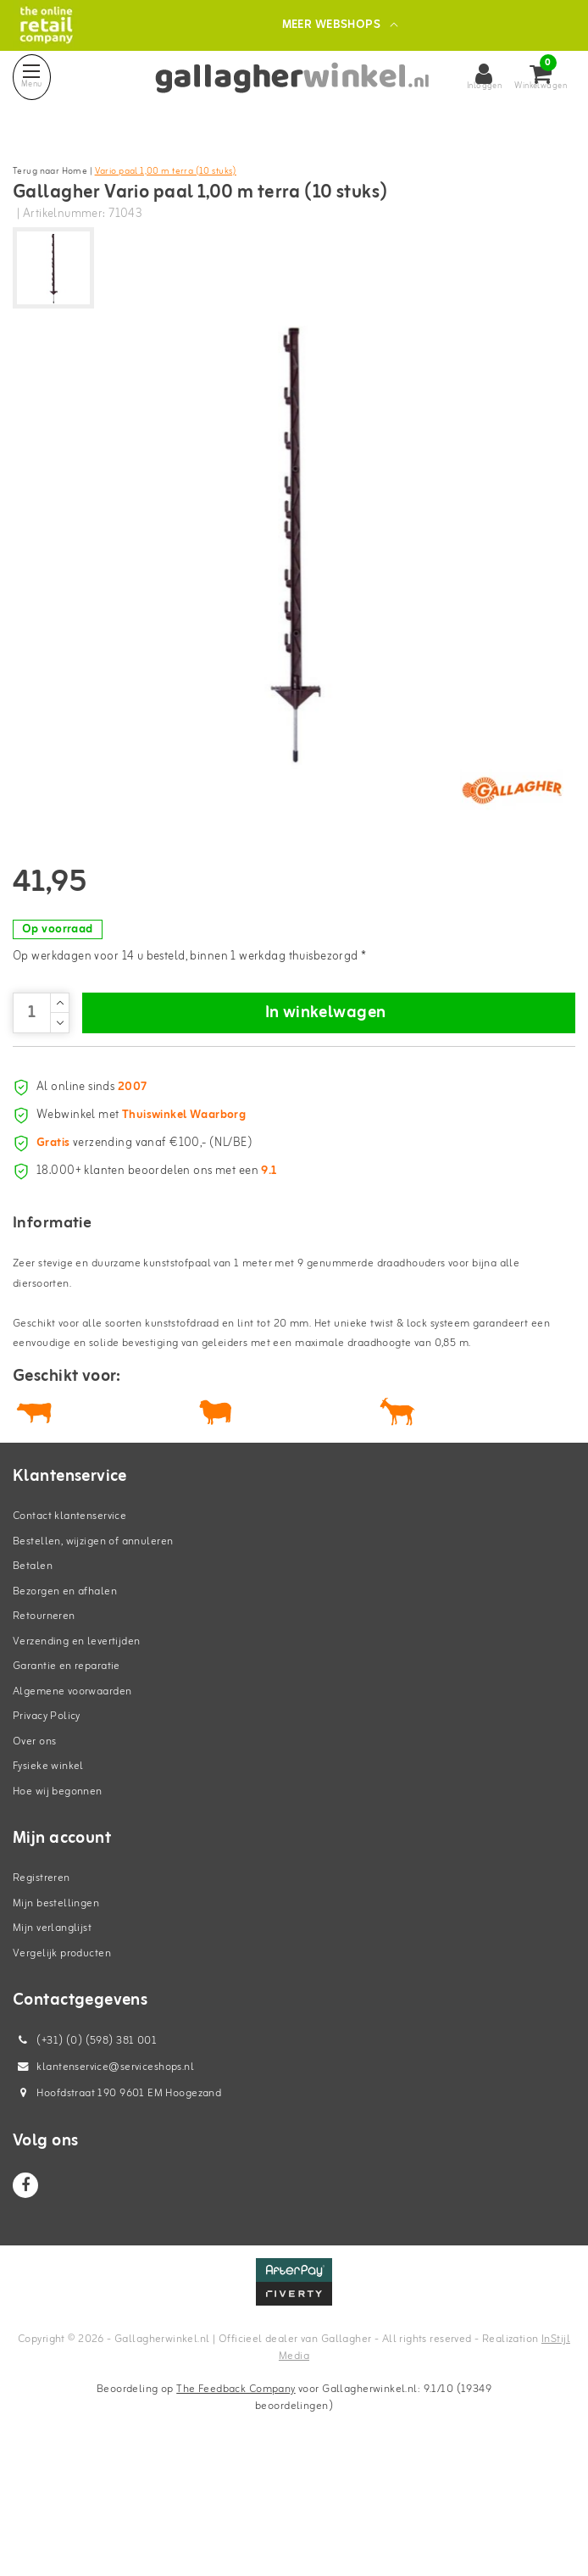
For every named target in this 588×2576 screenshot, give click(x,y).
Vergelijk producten (62, 2060)
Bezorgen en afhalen (65, 1698)
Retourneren (44, 1723)
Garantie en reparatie (66, 1773)
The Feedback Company (235, 2496)
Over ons (34, 1848)
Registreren (41, 1985)
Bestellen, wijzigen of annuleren (93, 1648)
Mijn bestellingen (56, 2010)
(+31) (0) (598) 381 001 (85, 2147)
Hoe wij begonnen (58, 1898)
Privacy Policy (46, 1823)
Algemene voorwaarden (72, 1798)
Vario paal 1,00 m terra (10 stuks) (165, 171)
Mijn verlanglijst (52, 2035)
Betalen (33, 1673)
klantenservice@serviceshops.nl (103, 2174)
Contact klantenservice (69, 1623)
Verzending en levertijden (77, 1748)
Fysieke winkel (48, 1873)
